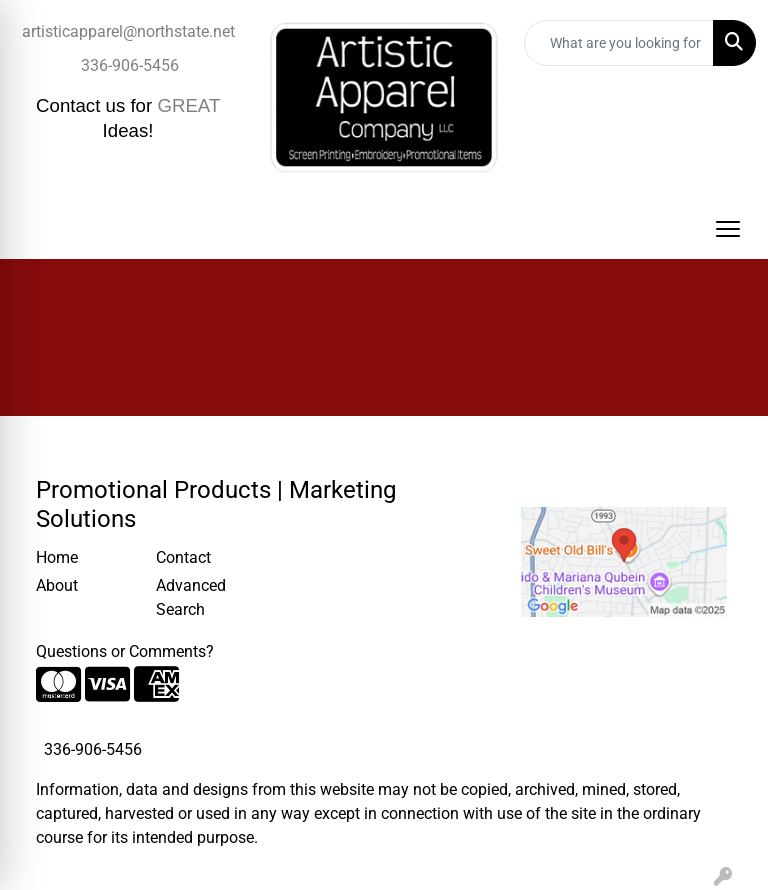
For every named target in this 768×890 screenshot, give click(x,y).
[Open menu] (728, 229)
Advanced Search (191, 597)
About (57, 585)
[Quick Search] (619, 43)
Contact (183, 557)
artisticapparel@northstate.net (128, 31)
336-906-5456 (130, 65)
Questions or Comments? (125, 651)
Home (57, 557)
